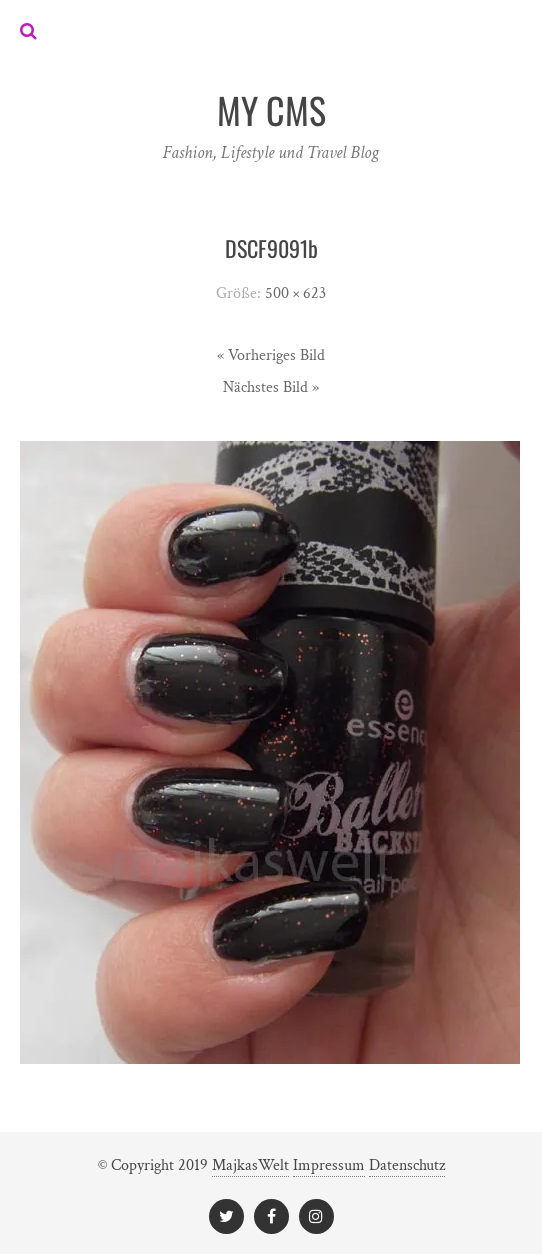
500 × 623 (295, 293)
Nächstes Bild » (271, 387)
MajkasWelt (250, 1165)
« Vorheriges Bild (271, 355)
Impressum (329, 1165)
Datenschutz (407, 1165)
